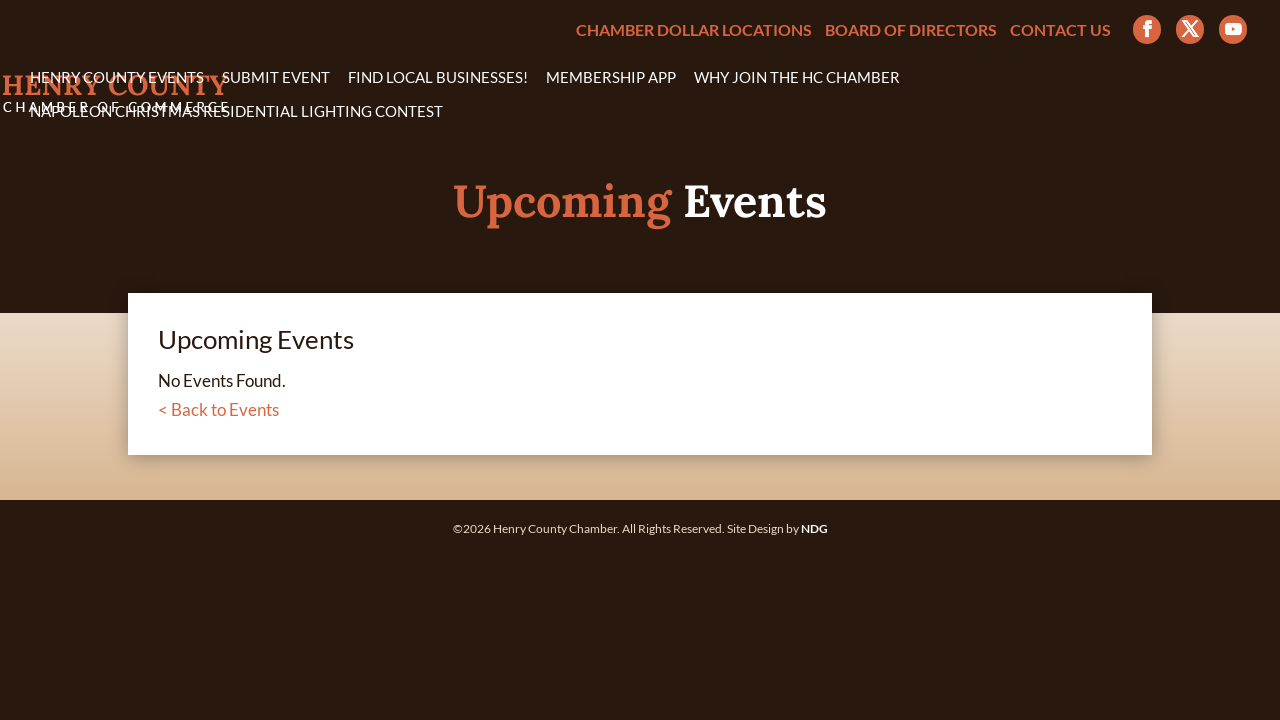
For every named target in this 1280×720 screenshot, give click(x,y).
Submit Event (276, 78)
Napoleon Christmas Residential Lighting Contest (236, 112)
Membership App (611, 78)
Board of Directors (911, 30)
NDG (814, 528)
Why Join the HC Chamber (797, 78)
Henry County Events (117, 78)
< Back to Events (218, 409)
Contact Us (1060, 30)
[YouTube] (1233, 29)
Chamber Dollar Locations (694, 30)
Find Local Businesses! (438, 78)
